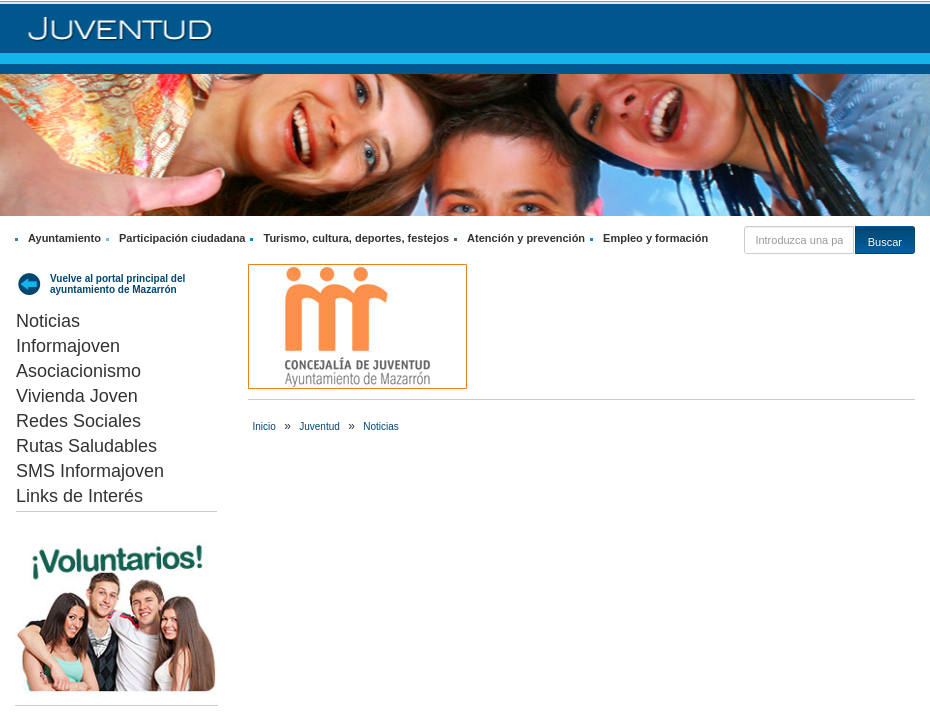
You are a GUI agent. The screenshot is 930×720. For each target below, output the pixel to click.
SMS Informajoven (90, 471)
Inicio (264, 426)
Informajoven (68, 346)
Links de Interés (79, 496)
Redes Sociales (78, 421)
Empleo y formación (655, 238)
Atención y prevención (526, 238)
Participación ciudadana (182, 238)
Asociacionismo (78, 371)
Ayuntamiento (64, 238)
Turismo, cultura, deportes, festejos (356, 238)
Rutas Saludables (86, 446)
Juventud (319, 426)
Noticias (48, 321)
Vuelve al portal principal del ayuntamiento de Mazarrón (117, 284)
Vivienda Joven (77, 396)
